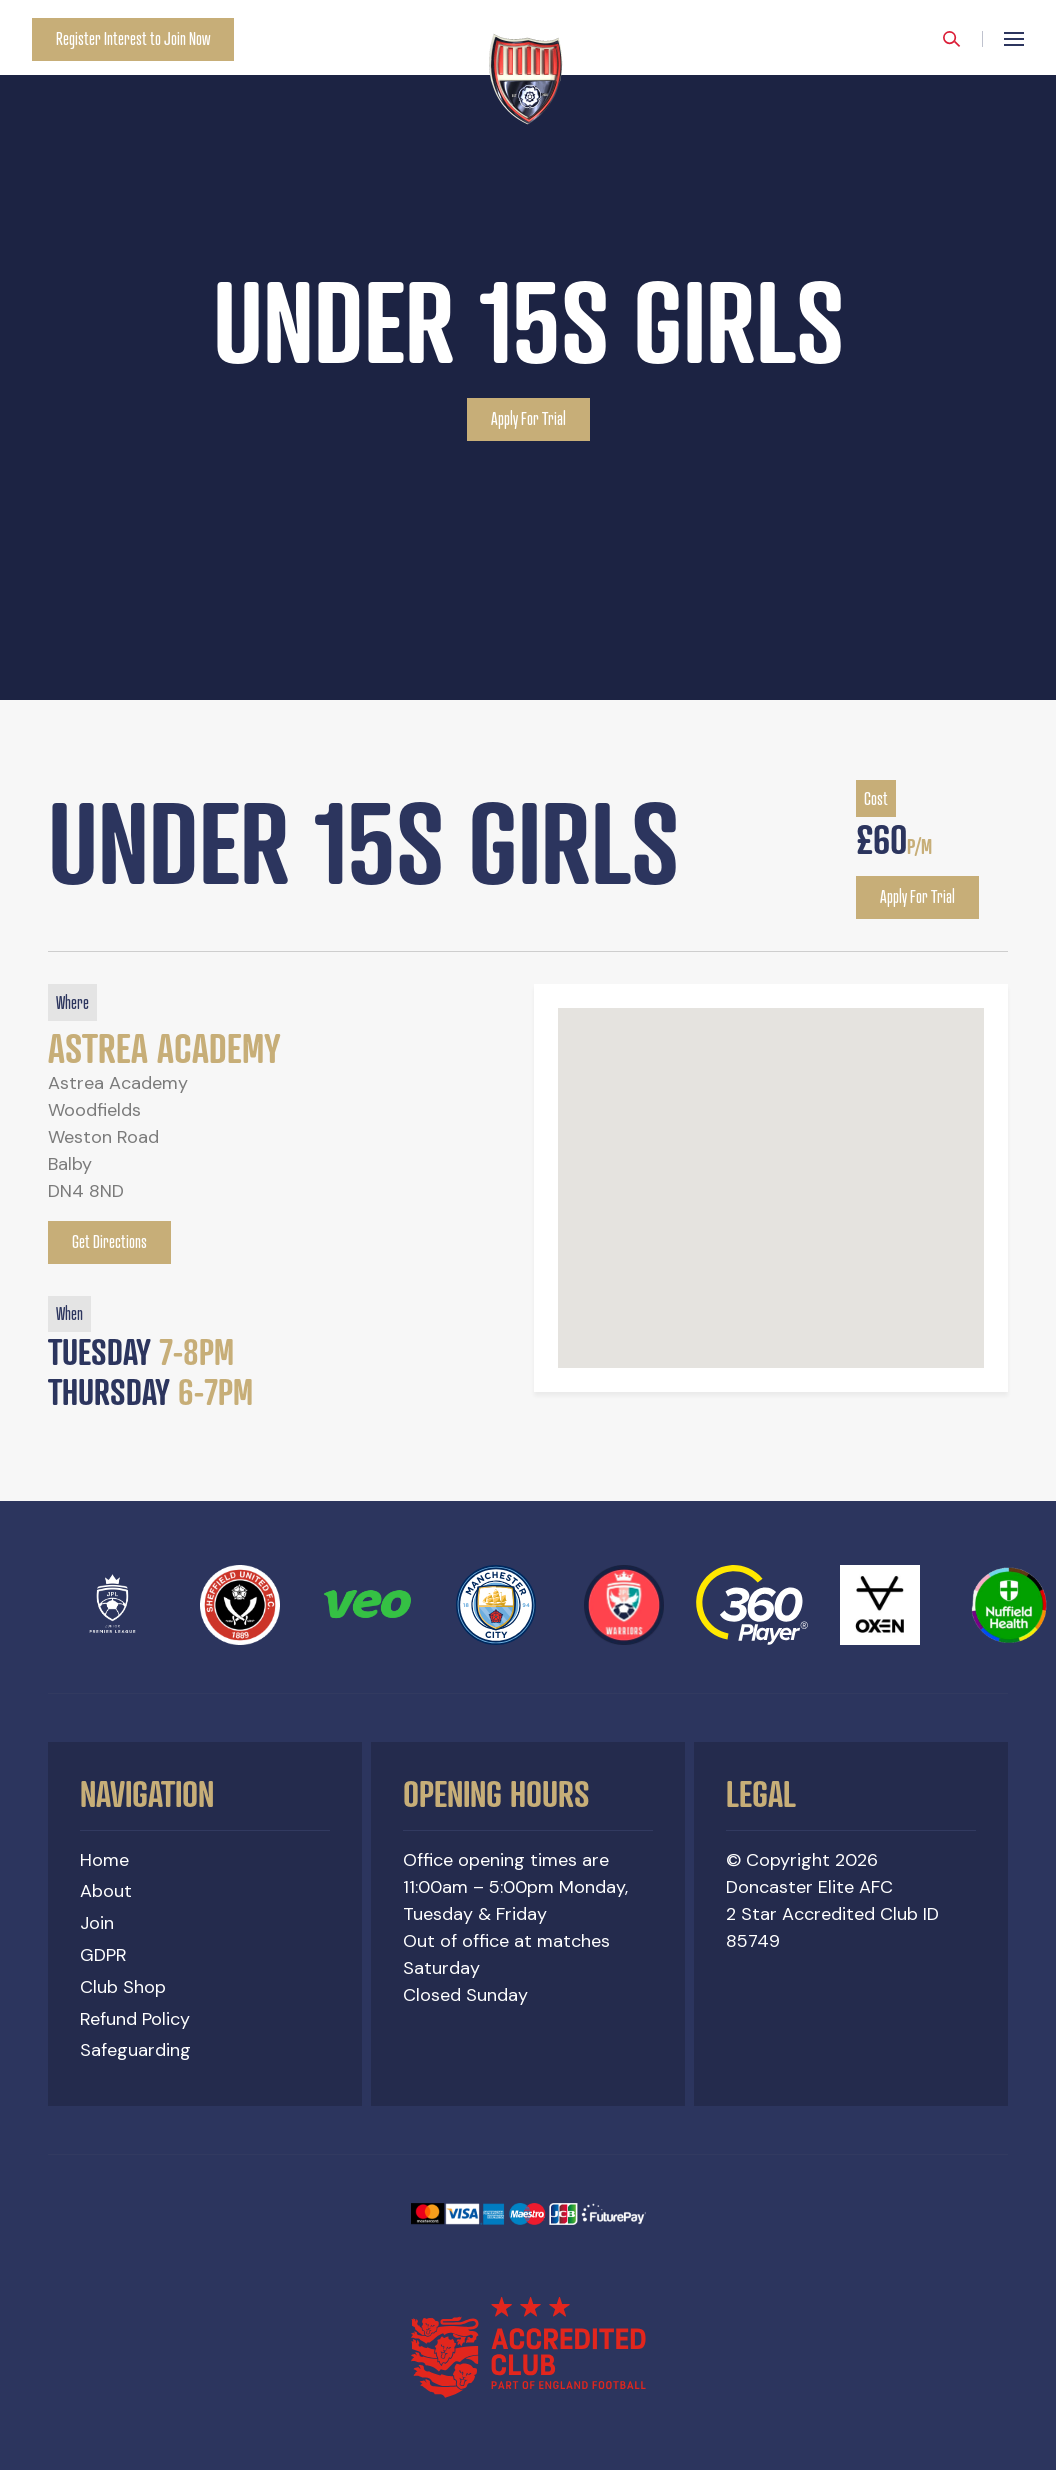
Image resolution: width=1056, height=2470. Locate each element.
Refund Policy (135, 2019)
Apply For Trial (528, 419)
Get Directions (109, 1242)
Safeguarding (135, 2051)
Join (97, 1924)
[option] (528, 350)
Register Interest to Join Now (133, 39)
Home (104, 1860)
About (106, 1892)
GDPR (103, 1955)
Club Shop (123, 1987)
